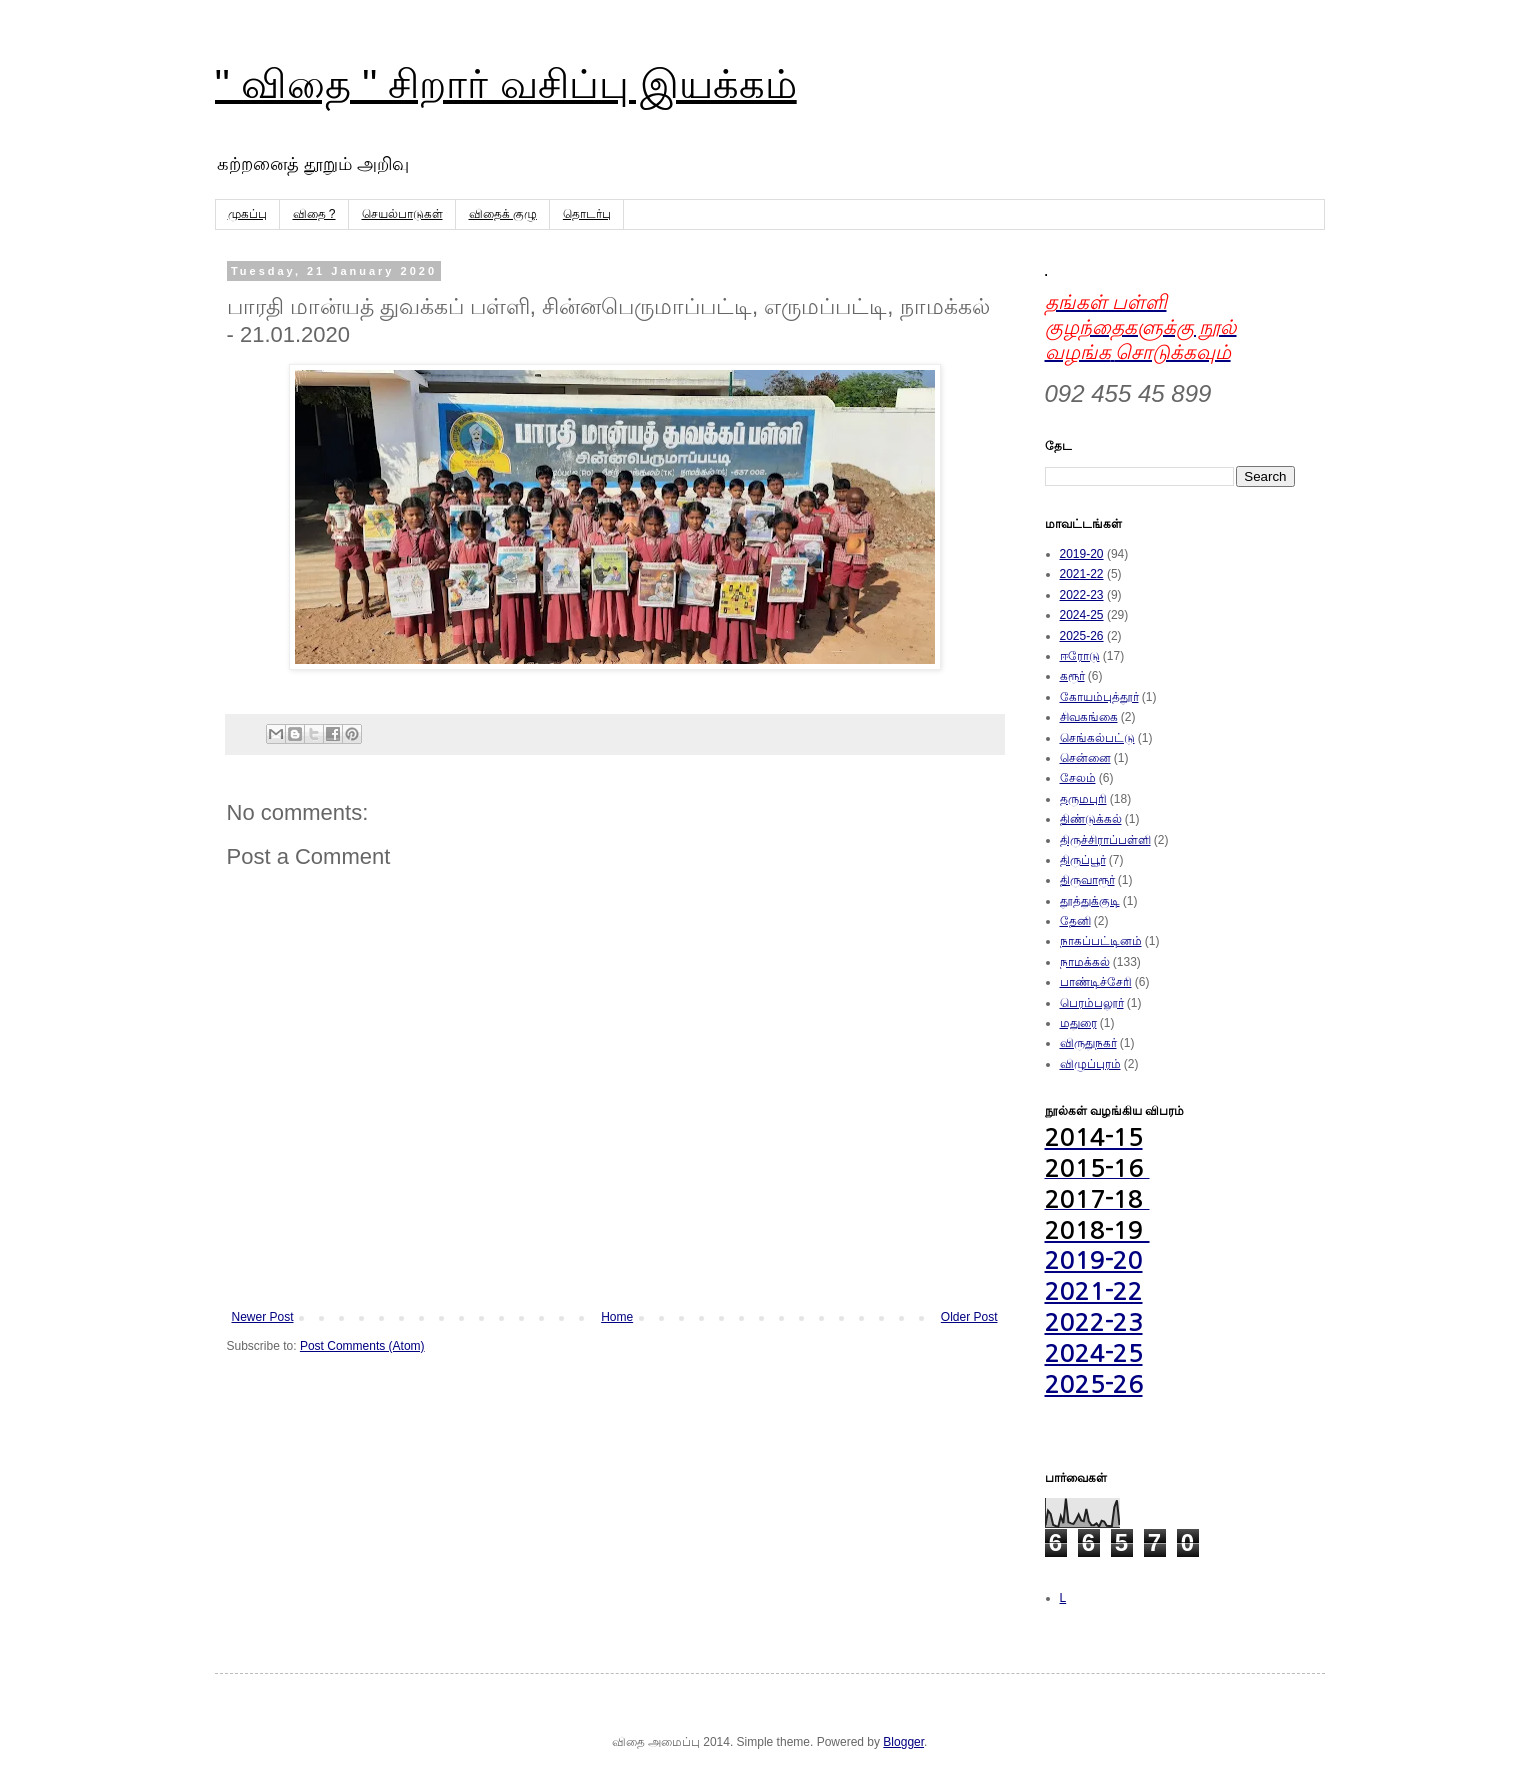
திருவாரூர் (1087, 880)
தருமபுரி (1083, 799)
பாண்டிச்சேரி (1096, 982)
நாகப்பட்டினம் (1101, 941)
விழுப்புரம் (1090, 1064)
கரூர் (1072, 676)
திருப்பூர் (1083, 860)
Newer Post (263, 1317)
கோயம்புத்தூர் (1099, 697)
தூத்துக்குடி (1090, 901)
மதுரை (1078, 1023)
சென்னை (1085, 758)
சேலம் (1078, 778)
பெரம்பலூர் (1092, 1003)
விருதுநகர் (1088, 1043)
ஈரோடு (1080, 656)
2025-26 (1082, 636)
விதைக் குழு (503, 214)
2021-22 (1082, 574)
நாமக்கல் (1085, 962)
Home (617, 1317)
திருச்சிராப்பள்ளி (1105, 840)
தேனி (1075, 921)
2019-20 (1082, 554)
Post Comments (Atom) (362, 1346)
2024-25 (1082, 615)
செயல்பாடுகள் (402, 214)
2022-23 (1082, 595)
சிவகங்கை (1089, 717)
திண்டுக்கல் (1091, 819)
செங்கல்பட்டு (1097, 738)
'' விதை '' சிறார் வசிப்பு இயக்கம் (506, 84)
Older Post (969, 1317)
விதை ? (314, 214)
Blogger (903, 1742)
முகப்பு (247, 214)
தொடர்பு (587, 214)
